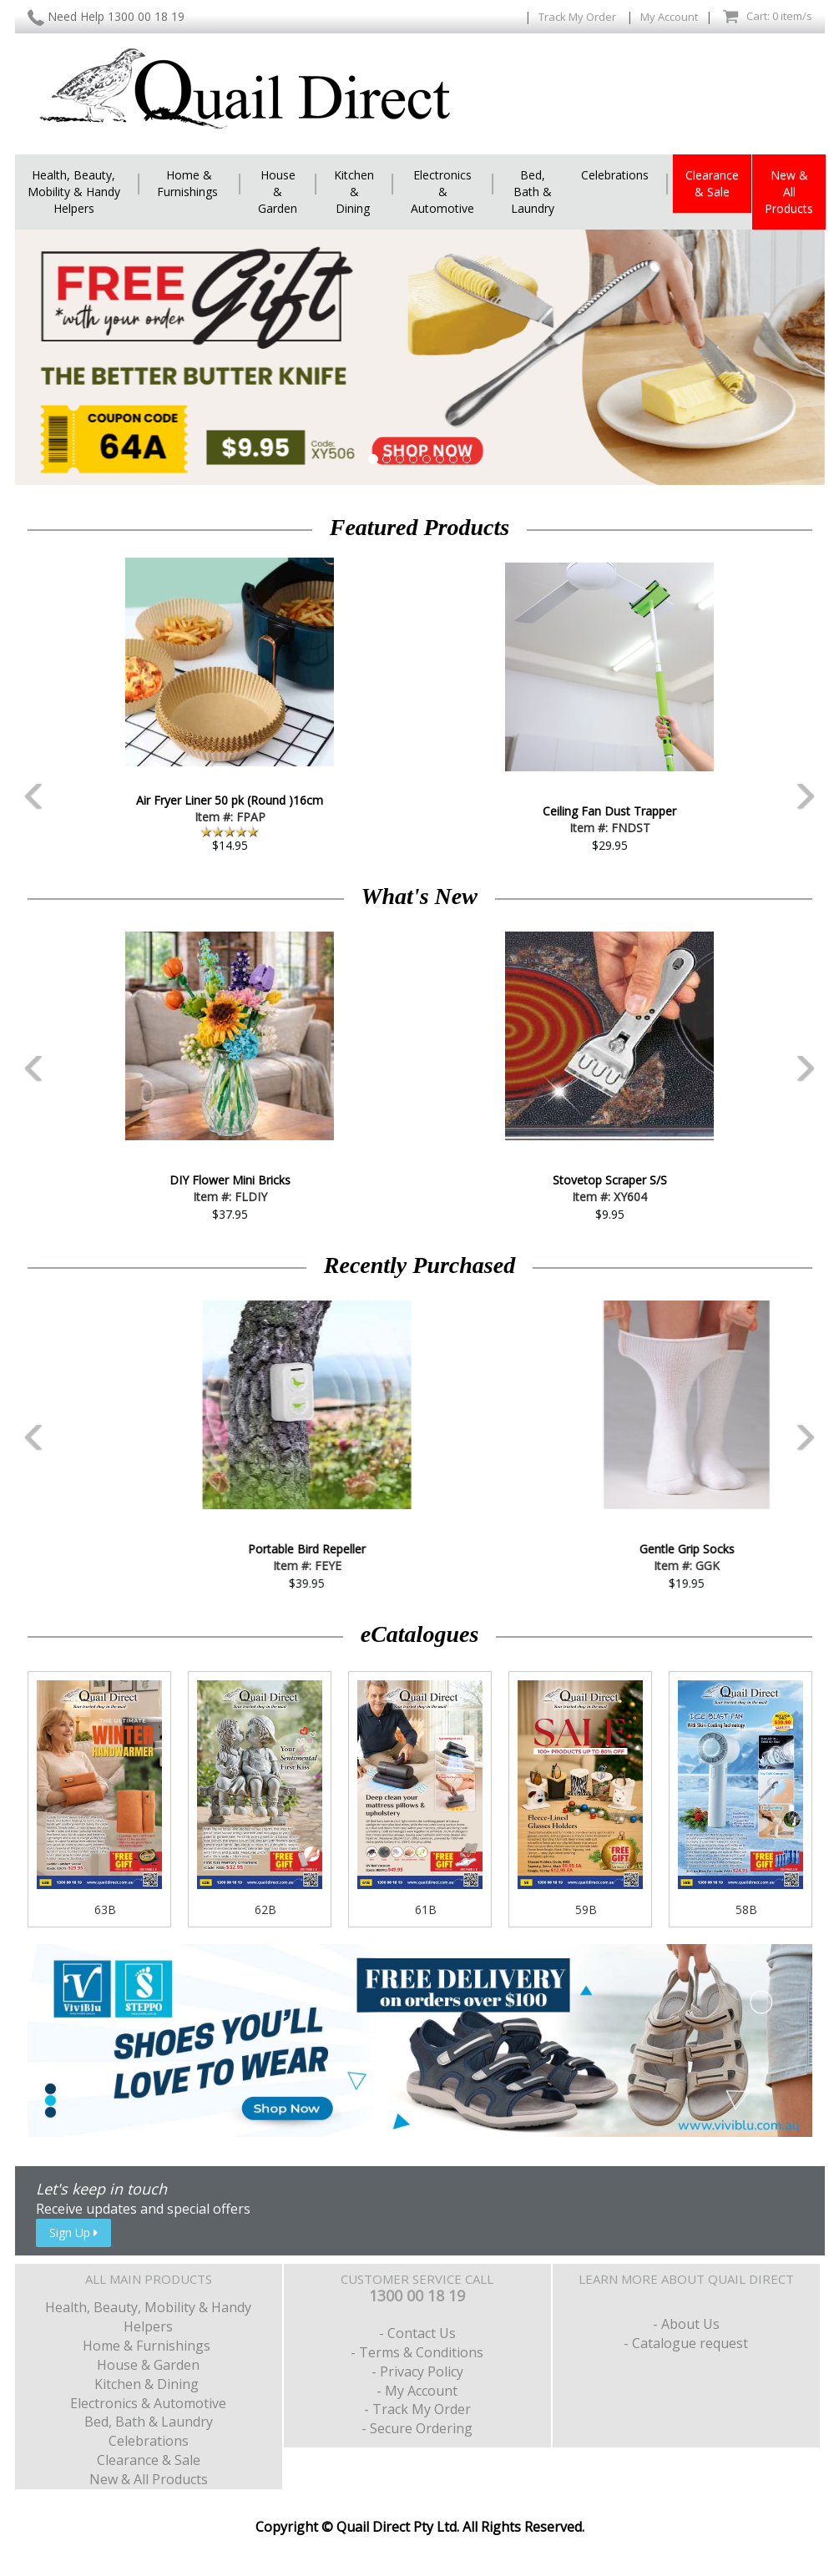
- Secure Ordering (417, 2428)
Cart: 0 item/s (767, 16)
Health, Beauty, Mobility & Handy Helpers (74, 191)
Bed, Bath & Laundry (532, 191)
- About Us (686, 2324)
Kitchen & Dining (354, 191)
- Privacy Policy (417, 2371)
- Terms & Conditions (417, 2352)
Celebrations (615, 175)
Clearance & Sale (712, 183)
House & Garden (277, 191)
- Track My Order (417, 2409)
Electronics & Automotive (442, 191)
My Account (669, 16)
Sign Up (73, 2232)
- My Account (417, 2391)
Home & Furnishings (189, 183)
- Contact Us (417, 2333)
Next (824, 701)
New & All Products (789, 191)
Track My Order (578, 16)
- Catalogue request (686, 2343)
